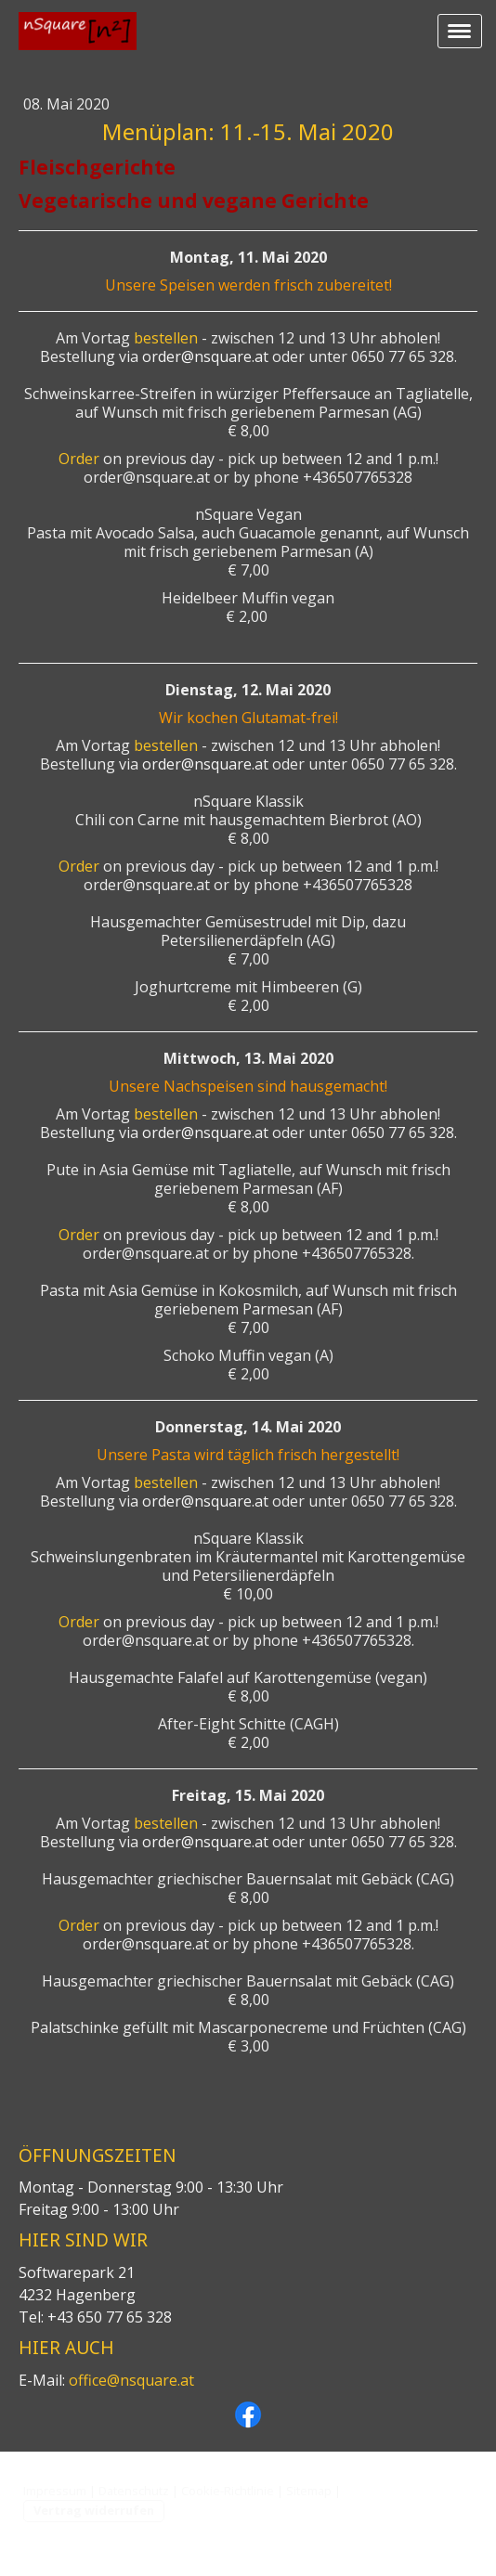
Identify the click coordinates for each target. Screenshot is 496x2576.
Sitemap (309, 2490)
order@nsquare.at (205, 356)
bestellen (166, 338)
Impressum (54, 2490)
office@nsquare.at (131, 2380)
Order (79, 458)
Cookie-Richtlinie (227, 2490)
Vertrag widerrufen (93, 2510)
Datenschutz (133, 2490)
